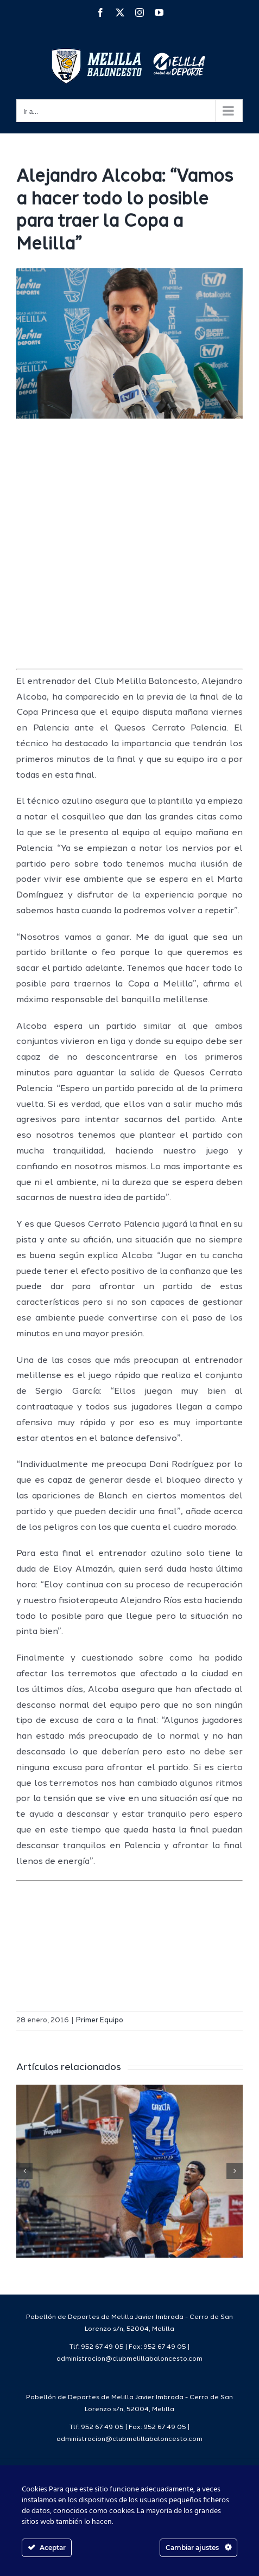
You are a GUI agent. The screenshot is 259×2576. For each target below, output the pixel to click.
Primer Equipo (99, 2020)
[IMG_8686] (129, 343)
